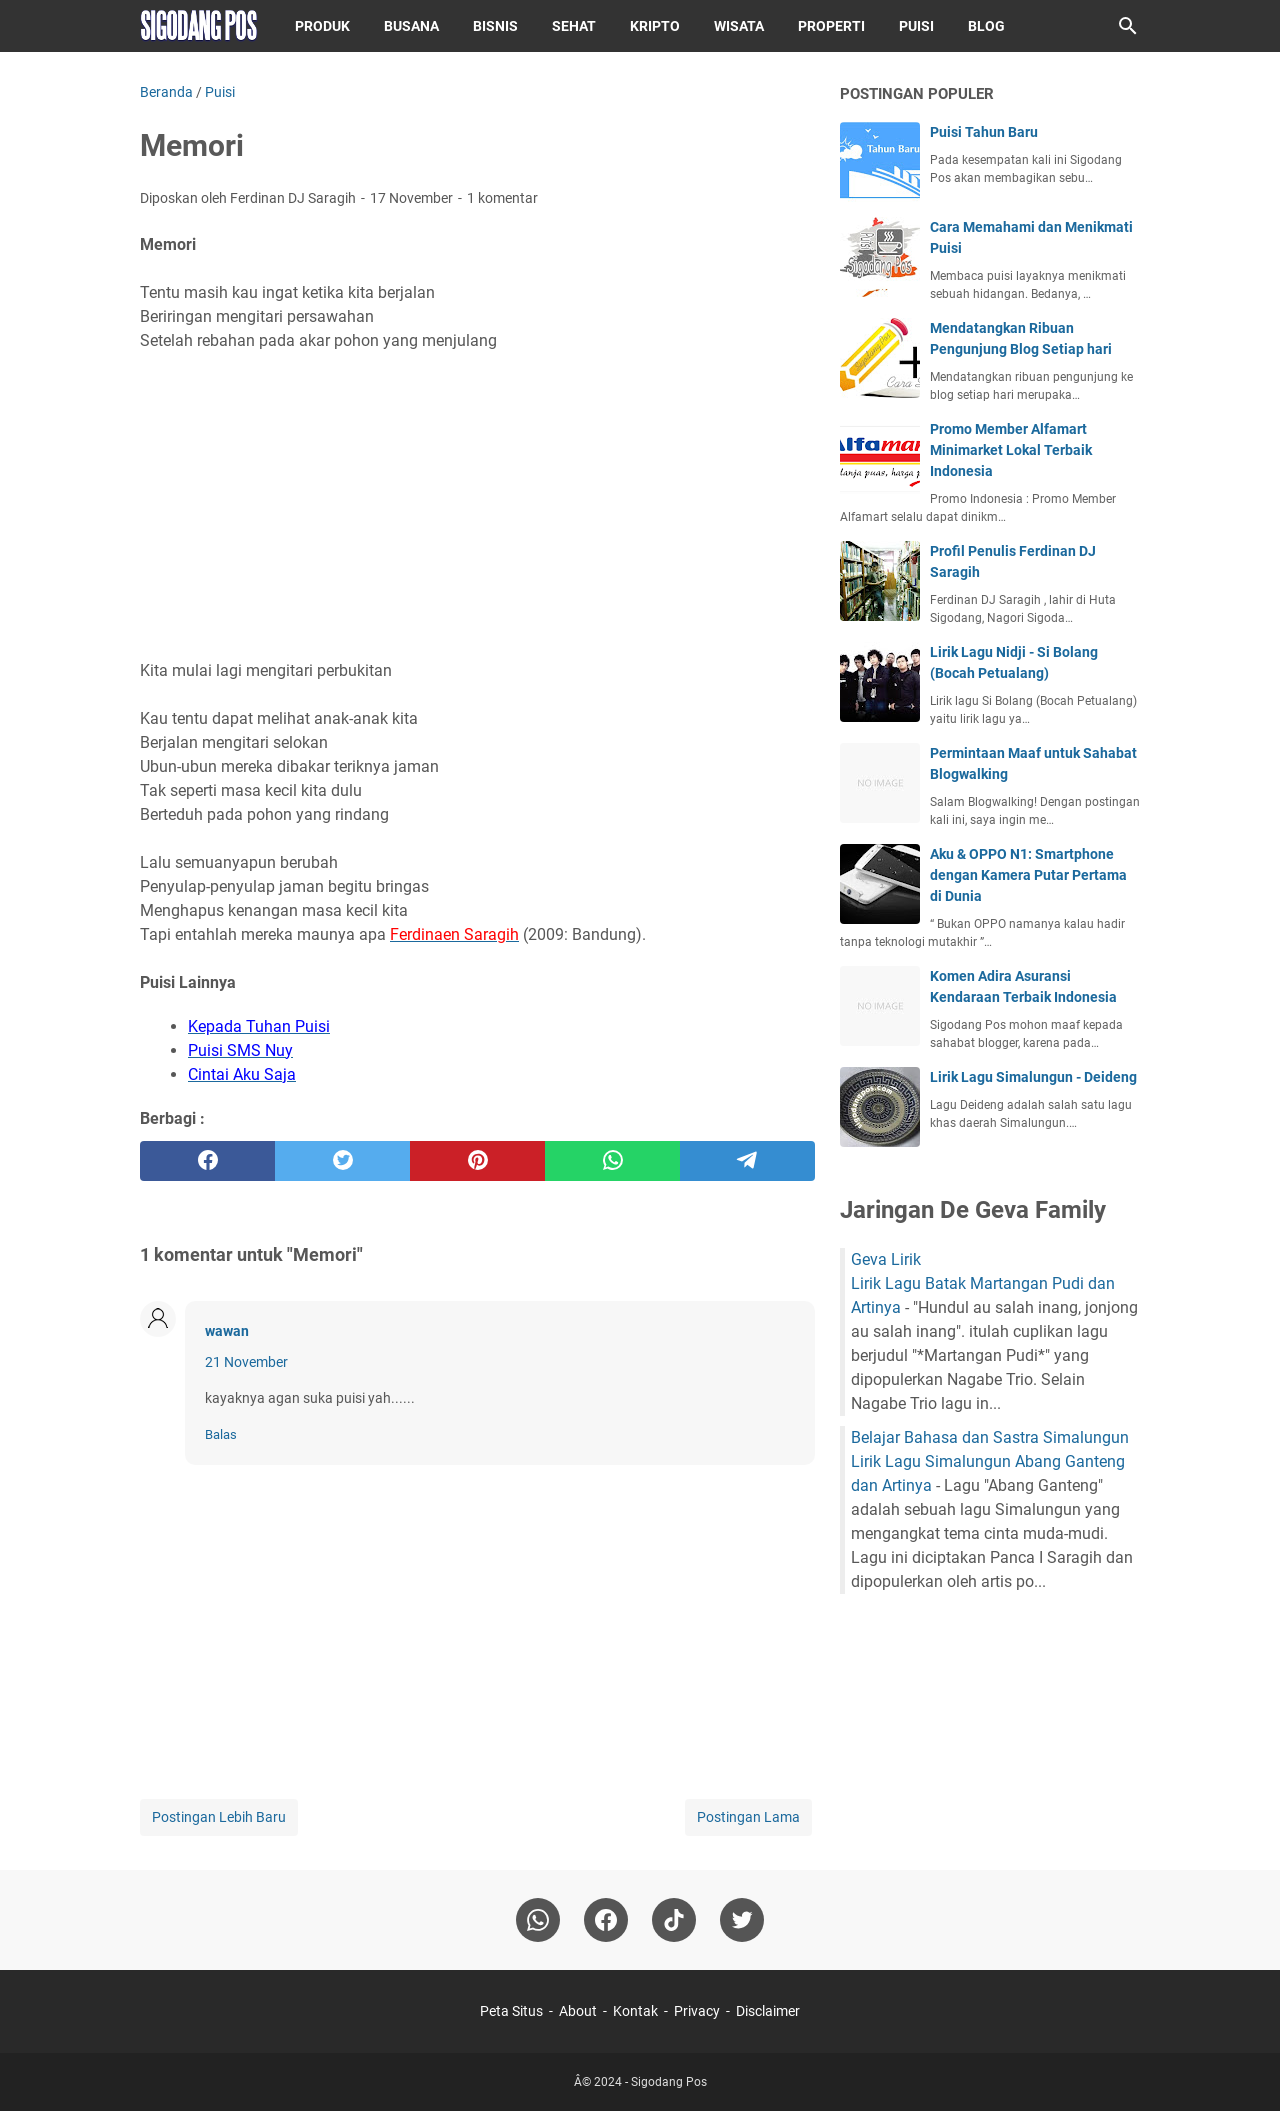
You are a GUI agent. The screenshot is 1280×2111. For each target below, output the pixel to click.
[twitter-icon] (742, 1920)
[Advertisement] (477, 506)
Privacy (697, 2011)
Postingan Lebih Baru (219, 1817)
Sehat (574, 26)
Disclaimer (768, 2011)
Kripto (655, 26)
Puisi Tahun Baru (984, 132)
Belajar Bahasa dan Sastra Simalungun (990, 1437)
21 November (246, 1362)
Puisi (916, 26)
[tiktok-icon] (674, 1920)
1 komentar (502, 198)
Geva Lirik (886, 1259)
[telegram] (747, 1161)
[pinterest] (477, 1161)
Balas (221, 1434)
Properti (831, 26)
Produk (322, 26)
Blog (986, 26)
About (578, 2011)
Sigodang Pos (669, 2082)
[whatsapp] (612, 1161)
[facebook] (207, 1161)
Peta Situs (511, 2011)
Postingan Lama (748, 1817)
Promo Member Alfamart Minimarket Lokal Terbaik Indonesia (1011, 450)
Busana (411, 26)
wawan (227, 1331)
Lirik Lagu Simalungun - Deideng (1033, 1077)
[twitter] (342, 1161)
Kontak (635, 2011)
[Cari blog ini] (1128, 26)
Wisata (739, 26)
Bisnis (495, 26)
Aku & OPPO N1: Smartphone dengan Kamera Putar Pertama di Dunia (1028, 875)
